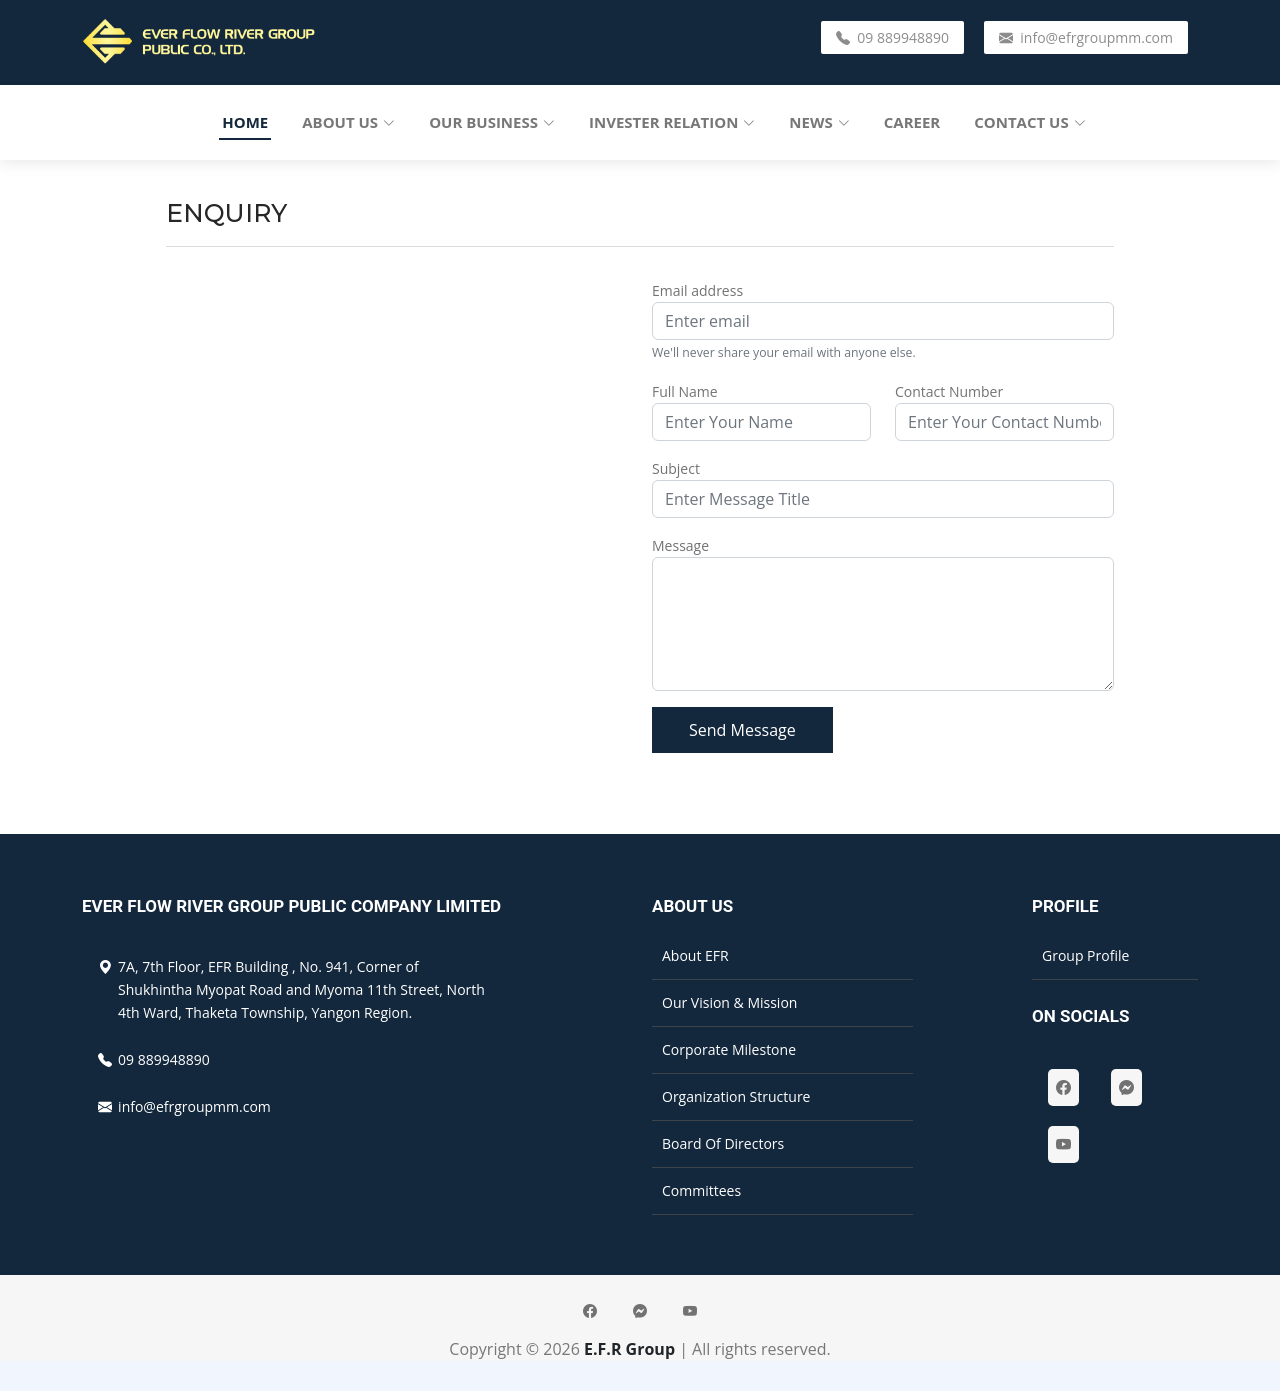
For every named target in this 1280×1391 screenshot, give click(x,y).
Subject (676, 468)
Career (912, 122)
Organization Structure (736, 1097)
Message (680, 545)
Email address (697, 290)
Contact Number (949, 391)
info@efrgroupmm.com (1086, 37)
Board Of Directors (723, 1144)
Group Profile (1085, 956)
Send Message (742, 730)
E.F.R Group (629, 1349)
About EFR (695, 956)
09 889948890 (892, 37)
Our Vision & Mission (729, 1003)
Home (245, 122)
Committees (701, 1191)
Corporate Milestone (729, 1050)
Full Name (685, 391)
